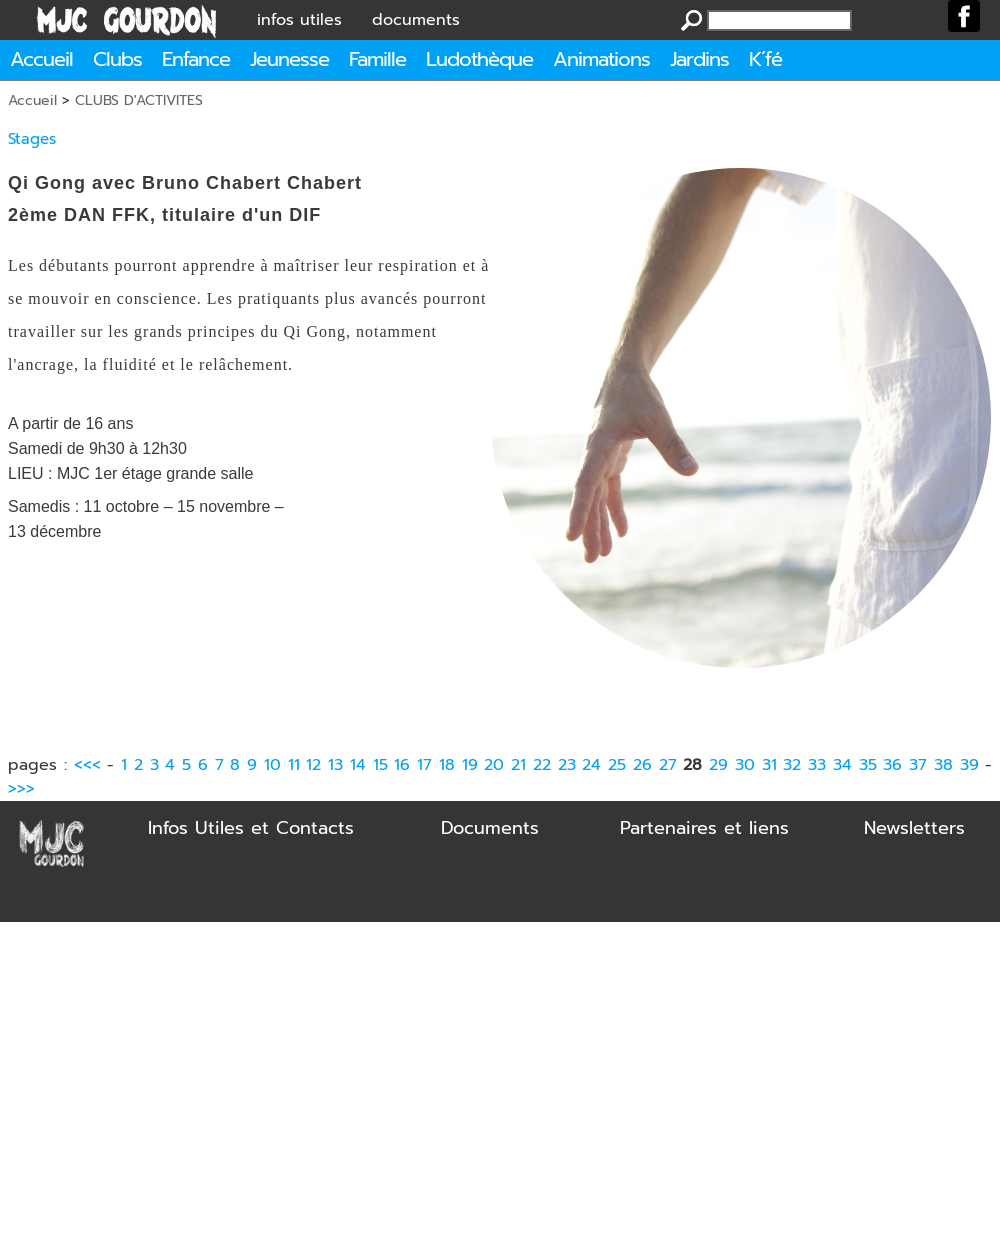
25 (617, 765)
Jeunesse (289, 59)
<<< (87, 765)
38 (943, 765)
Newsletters (914, 828)
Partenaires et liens (704, 828)
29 (718, 765)
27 (668, 765)
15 (380, 765)
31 (769, 765)
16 (402, 765)
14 (358, 765)
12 (313, 765)
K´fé (765, 59)
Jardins (699, 59)
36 (892, 765)
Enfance (196, 59)
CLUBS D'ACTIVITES (139, 100)
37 (918, 765)
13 (335, 765)
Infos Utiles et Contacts (251, 828)
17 (424, 765)
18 (447, 765)
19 (470, 765)
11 (294, 765)
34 (842, 765)
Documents (490, 828)
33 (817, 765)
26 (642, 765)
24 (591, 765)
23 (567, 765)
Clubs (117, 59)
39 (969, 765)
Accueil (41, 59)
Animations (601, 59)
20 (494, 765)
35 (868, 765)
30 (745, 765)
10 (272, 765)
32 (792, 765)
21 (518, 765)
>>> (21, 789)
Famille (377, 59)
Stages (32, 139)
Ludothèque (479, 59)
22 (542, 765)
